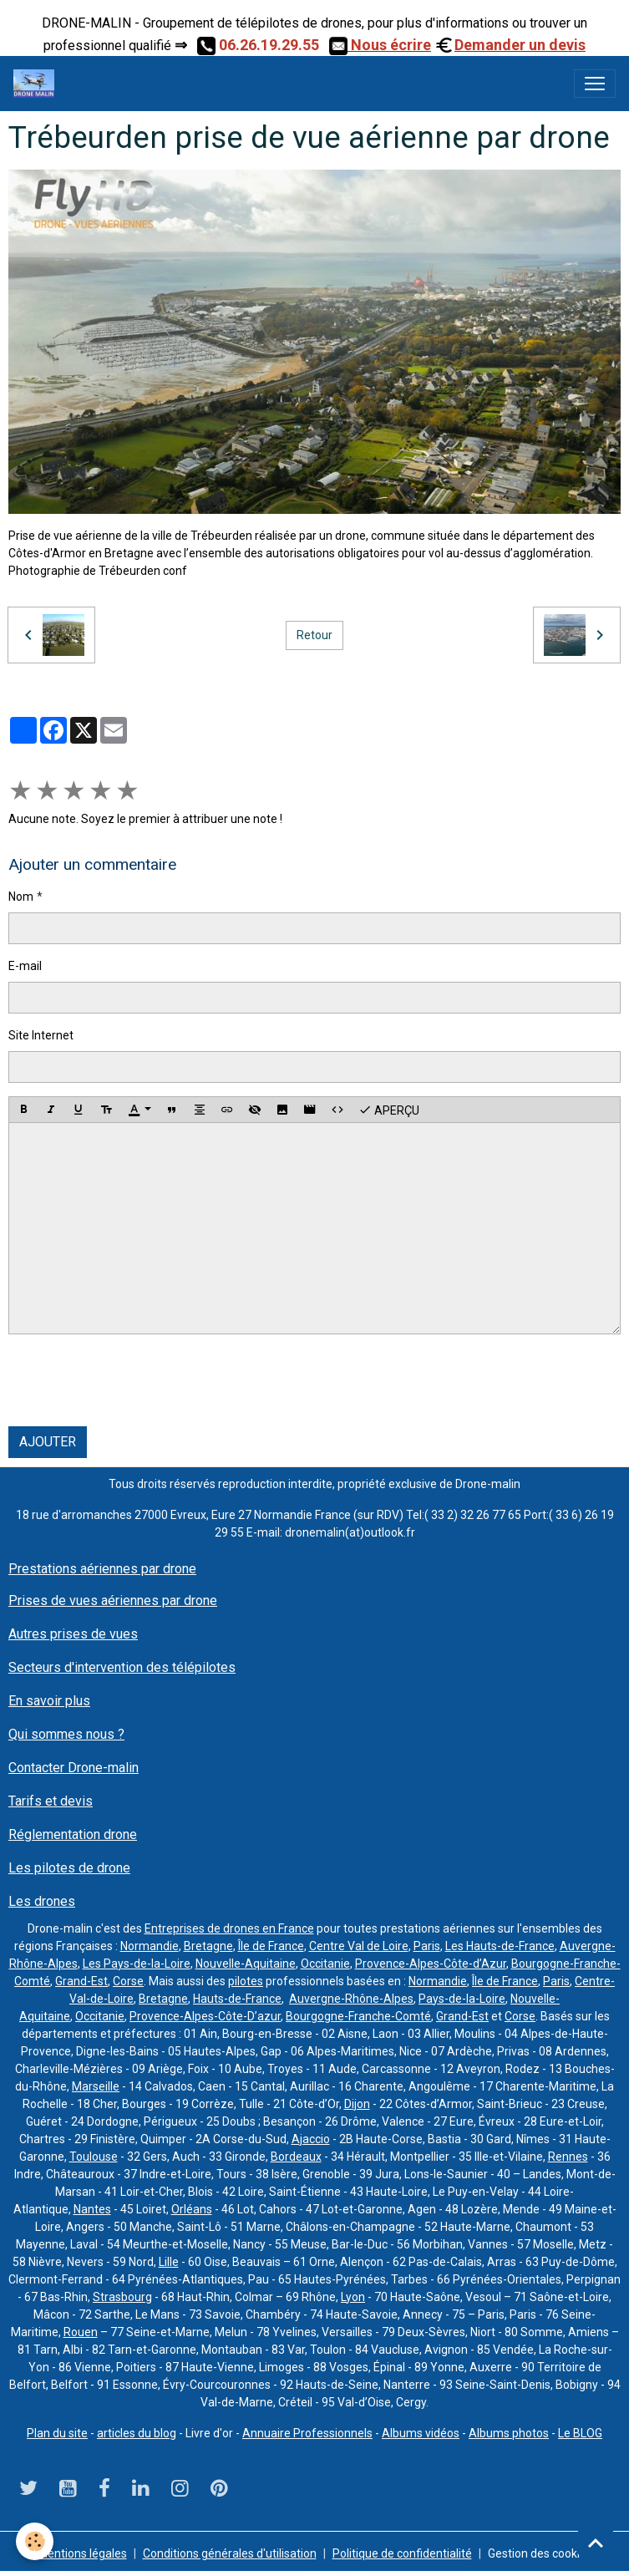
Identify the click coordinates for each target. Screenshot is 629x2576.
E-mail (25, 966)
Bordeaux (296, 2156)
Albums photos (509, 2433)
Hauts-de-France (237, 1998)
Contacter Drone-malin (73, 1768)
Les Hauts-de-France (500, 1946)
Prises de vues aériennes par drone (112, 1600)
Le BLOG (580, 2433)
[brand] (37, 83)
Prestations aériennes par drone (102, 1569)
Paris (426, 1946)
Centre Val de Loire (358, 1946)
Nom (20, 896)
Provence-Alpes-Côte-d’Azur (430, 1963)
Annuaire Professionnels (307, 2433)
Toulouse (93, 2156)
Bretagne (208, 1946)
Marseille (95, 2086)
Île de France (271, 1946)
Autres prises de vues (73, 1634)
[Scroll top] (595, 2542)
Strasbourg (122, 2297)
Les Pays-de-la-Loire (136, 1963)
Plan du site (57, 2433)
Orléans (191, 2209)
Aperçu (388, 1109)
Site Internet (41, 1035)
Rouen (80, 2332)
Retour (314, 635)
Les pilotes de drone (69, 1868)
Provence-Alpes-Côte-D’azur (205, 2016)
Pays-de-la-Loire (461, 1998)
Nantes (92, 2209)
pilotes (245, 1981)
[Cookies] (35, 2541)
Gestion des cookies (540, 2553)
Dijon (357, 2104)
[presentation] (135, 1380)
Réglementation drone (72, 1834)
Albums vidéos (420, 2433)
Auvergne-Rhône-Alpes (351, 1998)
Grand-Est (81, 1981)
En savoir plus (49, 1701)
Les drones (41, 1901)
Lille (169, 2262)
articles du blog (136, 2433)
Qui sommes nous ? (66, 1734)
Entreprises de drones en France (229, 1928)
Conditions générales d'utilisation (230, 2553)
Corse (128, 1981)
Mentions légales (82, 2553)
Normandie (149, 1946)
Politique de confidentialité (402, 2553)
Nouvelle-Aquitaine (245, 1963)
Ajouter (47, 1442)
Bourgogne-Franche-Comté (358, 2016)
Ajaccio (311, 2139)
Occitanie (325, 1963)
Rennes (568, 2156)
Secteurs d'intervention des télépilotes (122, 1667)
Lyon (353, 2297)
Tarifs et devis (50, 1801)
